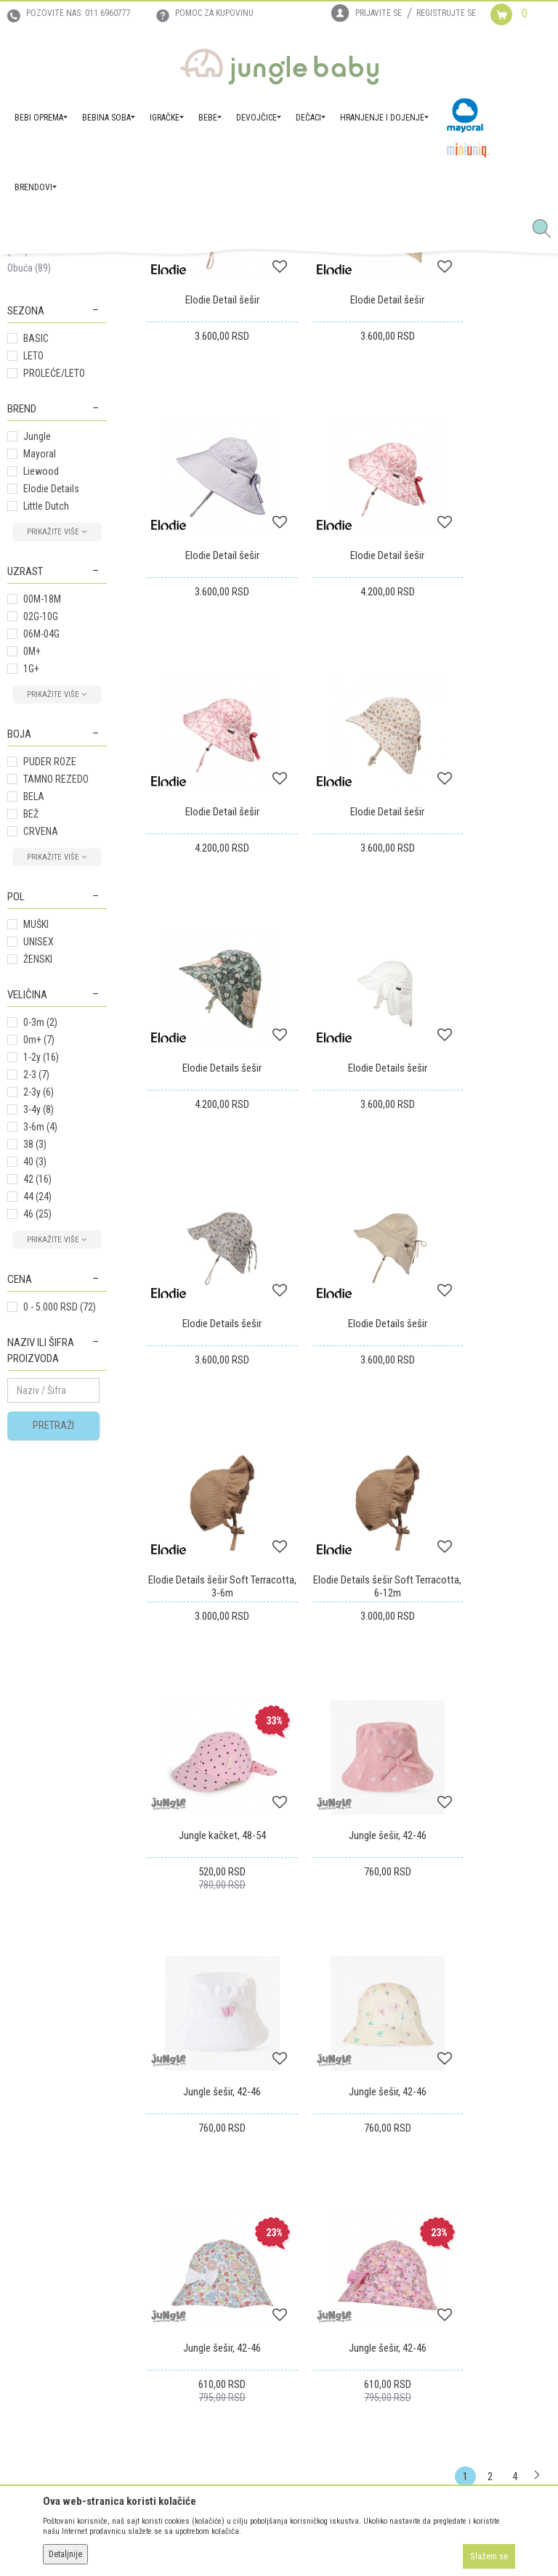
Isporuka (304, 2161)
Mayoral (39, 704)
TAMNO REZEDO (56, 1029)
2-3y (38, 1342)
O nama (23, 2141)
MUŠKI (36, 1175)
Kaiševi (28, 366)
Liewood (41, 721)
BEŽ (31, 1064)
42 (37, 1429)
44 (37, 1447)
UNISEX (38, 1192)
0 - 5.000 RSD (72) (59, 1557)
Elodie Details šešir (209, 984)
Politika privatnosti (185, 2278)
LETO (33, 606)
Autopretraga (322, 323)
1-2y (41, 1307)
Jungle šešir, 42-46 (349, 1444)
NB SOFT (305, 2538)
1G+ (31, 919)
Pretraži (53, 1676)
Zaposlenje (29, 2161)
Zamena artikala (319, 2181)
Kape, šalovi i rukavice (52, 425)
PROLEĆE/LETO (54, 623)
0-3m (40, 1273)
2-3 (36, 1325)
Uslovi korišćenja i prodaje (199, 2161)
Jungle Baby (29, 271)
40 (34, 1412)
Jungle (37, 687)
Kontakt (23, 2182)
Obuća (29, 518)
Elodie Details (51, 739)
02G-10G (40, 867)
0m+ (38, 1290)
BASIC (36, 589)
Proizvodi (78, 271)
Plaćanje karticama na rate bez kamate (208, 2250)
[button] (547, 229)
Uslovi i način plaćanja (192, 2221)
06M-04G (41, 884)
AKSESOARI (175, 271)
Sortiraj (383, 323)
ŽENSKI (37, 1209)
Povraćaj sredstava (325, 2221)
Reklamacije (310, 2201)
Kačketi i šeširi (44, 467)
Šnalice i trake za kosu (53, 391)
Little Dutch (46, 756)
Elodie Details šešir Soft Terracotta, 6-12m (488, 1221)
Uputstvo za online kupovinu (204, 2201)
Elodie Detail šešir (209, 524)
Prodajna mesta (39, 2202)
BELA (33, 1047)
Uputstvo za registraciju (194, 2181)
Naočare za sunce (44, 493)
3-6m (40, 1377)
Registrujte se (446, 13)
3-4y (38, 1360)
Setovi (26, 450)
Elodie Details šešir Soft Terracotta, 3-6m (349, 1221)
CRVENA (40, 1082)
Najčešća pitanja (179, 2298)
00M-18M (42, 849)
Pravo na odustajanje (329, 2242)
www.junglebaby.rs (220, 2538)
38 (34, 1395)
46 (37, 1464)
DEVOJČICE (125, 271)
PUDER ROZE (49, 1012)
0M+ (32, 902)
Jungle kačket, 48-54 (209, 1444)
